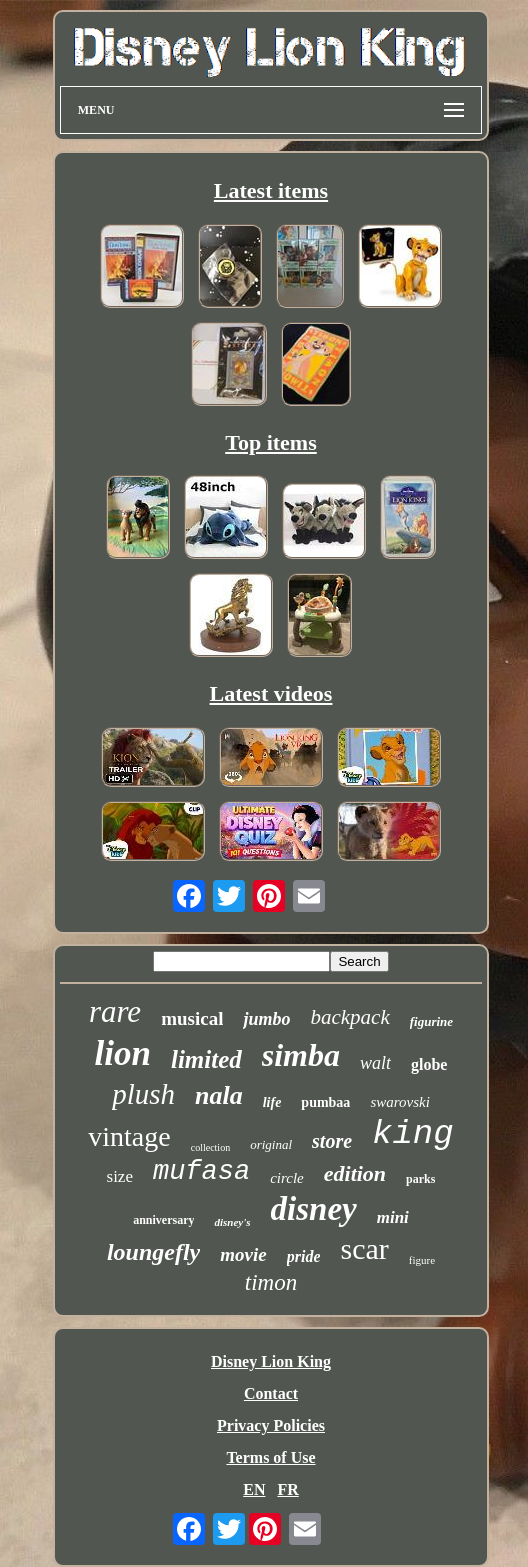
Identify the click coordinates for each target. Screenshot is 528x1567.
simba (301, 1055)
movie (243, 1254)
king (413, 1134)
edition (355, 1173)
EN (254, 1489)
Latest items (271, 190)
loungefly (153, 1252)
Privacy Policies (271, 1425)
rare (115, 1011)
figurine (431, 1021)
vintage (129, 1136)
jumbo (266, 1019)
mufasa (201, 1172)
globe (429, 1064)
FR (287, 1489)
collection (210, 1147)
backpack (349, 1017)
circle (287, 1178)
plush (143, 1094)
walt (375, 1063)
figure (422, 1260)
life (272, 1102)
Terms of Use (270, 1457)
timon (271, 1282)
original (271, 1144)
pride (304, 1256)
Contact (271, 1393)
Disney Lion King (271, 1361)
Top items (270, 442)
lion (123, 1053)
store (332, 1141)
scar (364, 1248)
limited (206, 1059)
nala (219, 1095)
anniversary (163, 1220)
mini (393, 1217)
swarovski (399, 1102)
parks (420, 1179)
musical (192, 1018)
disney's (232, 1222)
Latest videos (271, 693)
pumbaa (325, 1102)
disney (314, 1209)
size (120, 1176)
